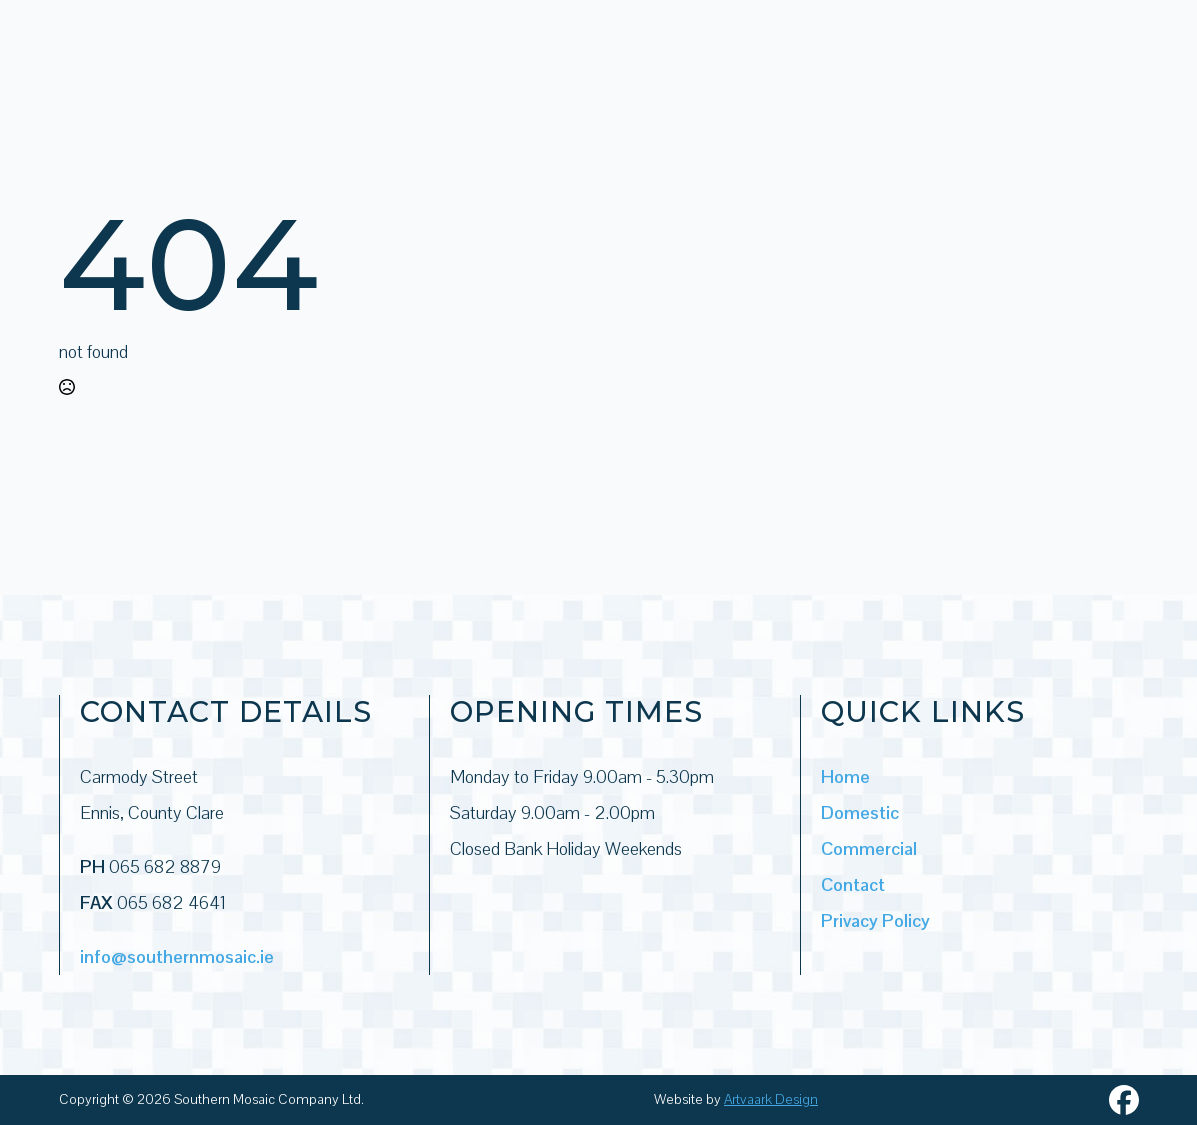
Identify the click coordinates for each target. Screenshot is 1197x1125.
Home (845, 776)
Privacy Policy (875, 920)
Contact (853, 884)
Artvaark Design (771, 1099)
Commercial (869, 848)
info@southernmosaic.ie (177, 956)
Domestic (860, 812)
